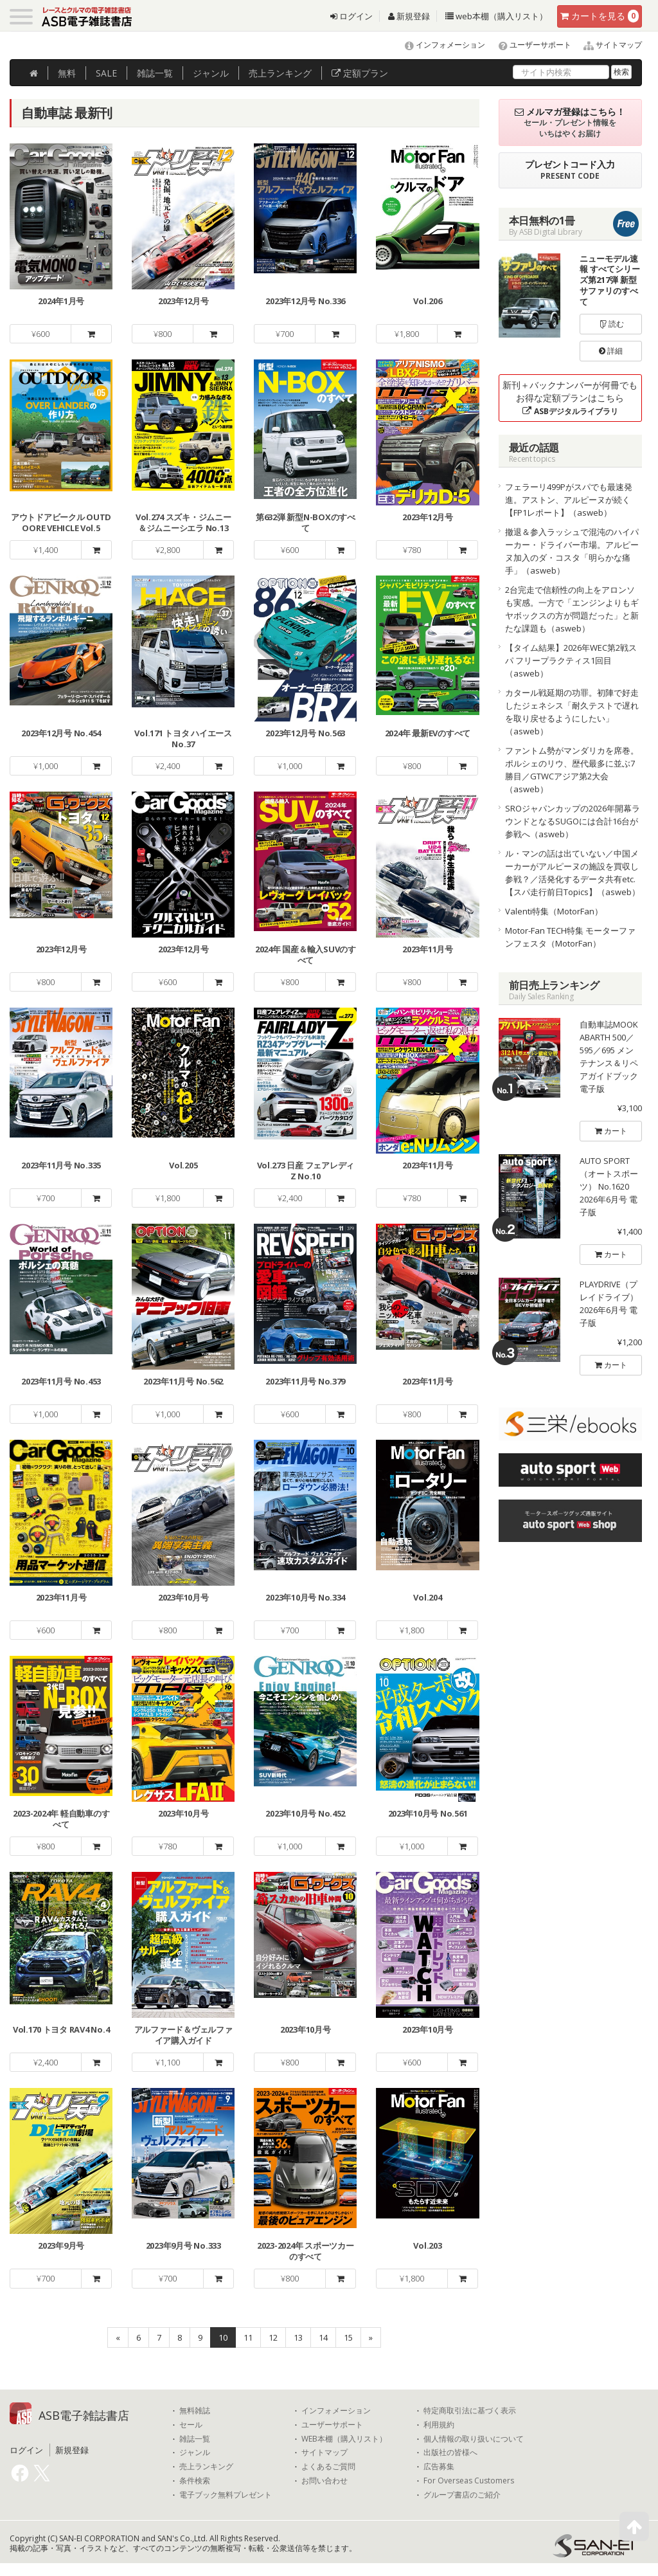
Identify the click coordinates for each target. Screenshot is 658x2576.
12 (273, 2337)
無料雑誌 (194, 2411)
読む (611, 323)
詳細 (611, 350)
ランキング (280, 73)
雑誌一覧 (194, 2439)
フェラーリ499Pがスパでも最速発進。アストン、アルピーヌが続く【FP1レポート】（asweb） (568, 499)
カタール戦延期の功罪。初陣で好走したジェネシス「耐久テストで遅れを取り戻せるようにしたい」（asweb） (572, 712)
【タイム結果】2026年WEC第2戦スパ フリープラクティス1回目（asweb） (571, 660)
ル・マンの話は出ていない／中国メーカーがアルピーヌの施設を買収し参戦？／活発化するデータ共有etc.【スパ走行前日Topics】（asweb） (572, 873)
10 (222, 2337)
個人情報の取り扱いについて (473, 2439)
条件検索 (194, 2481)
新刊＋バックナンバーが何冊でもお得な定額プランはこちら (569, 398)
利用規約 (438, 2425)
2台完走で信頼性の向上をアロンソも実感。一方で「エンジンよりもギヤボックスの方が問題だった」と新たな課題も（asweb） (572, 609)
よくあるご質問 (328, 2467)
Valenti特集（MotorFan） (554, 911)
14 (323, 2337)
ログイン (351, 16)
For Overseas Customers (468, 2481)
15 (348, 2337)
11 (248, 2337)
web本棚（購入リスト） (496, 16)
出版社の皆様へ (450, 2452)
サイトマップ (607, 44)
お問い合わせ (324, 2481)
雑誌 (155, 73)
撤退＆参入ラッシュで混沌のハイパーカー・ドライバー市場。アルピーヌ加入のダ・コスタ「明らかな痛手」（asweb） (572, 551)
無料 (67, 73)
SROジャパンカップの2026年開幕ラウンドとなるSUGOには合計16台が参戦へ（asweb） (572, 821)
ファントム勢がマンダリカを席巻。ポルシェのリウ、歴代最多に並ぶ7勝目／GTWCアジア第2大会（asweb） (572, 770)
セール (190, 2425)
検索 (621, 71)
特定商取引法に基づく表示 (469, 2411)
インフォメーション (439, 44)
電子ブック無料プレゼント (225, 2495)
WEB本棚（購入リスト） (344, 2439)
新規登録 (409, 16)
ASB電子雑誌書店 (84, 2415)
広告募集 (438, 2467)
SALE (106, 73)
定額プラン (360, 73)
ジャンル (211, 73)
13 (298, 2337)
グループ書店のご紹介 (462, 2495)
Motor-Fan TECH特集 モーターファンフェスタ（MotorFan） (570, 937)
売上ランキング (206, 2467)
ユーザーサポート (529, 44)
